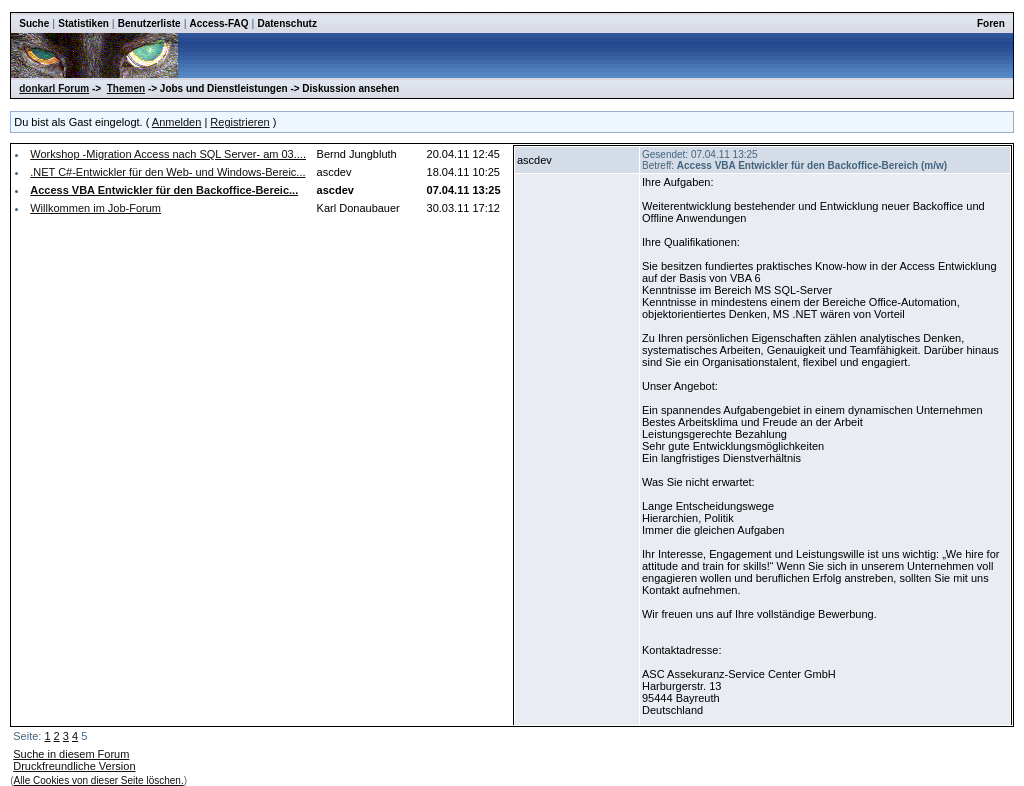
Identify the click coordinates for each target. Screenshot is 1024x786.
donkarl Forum (54, 88)
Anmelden (177, 122)
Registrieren (239, 122)
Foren (991, 23)
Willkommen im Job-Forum (95, 208)
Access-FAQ (219, 23)
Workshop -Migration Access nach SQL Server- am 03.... (168, 154)
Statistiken (83, 23)
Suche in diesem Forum (71, 754)
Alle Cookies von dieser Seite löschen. (99, 780)
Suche (34, 23)
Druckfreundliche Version (74, 766)
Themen (126, 88)
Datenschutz (286, 23)
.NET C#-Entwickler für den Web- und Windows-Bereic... (167, 172)
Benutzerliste (149, 23)
